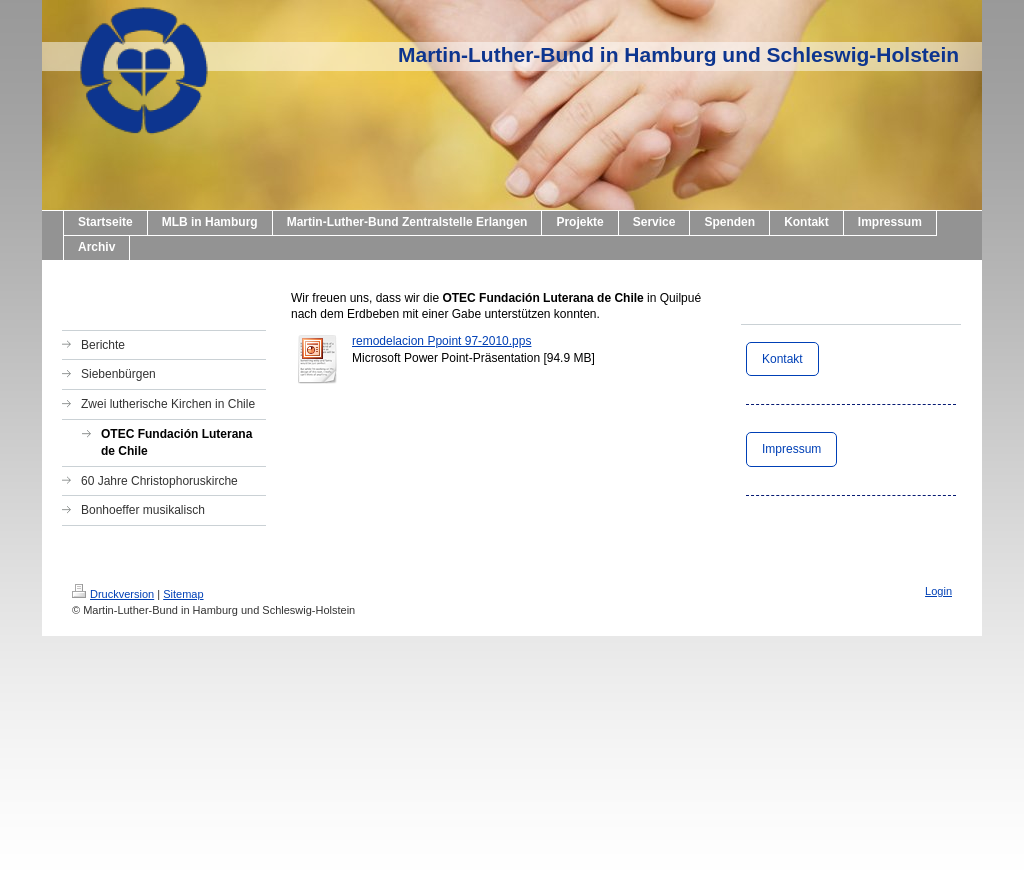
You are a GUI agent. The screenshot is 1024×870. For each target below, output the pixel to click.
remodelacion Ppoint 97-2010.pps (441, 341)
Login (938, 591)
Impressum (791, 449)
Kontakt (782, 359)
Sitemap (183, 594)
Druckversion (113, 594)
